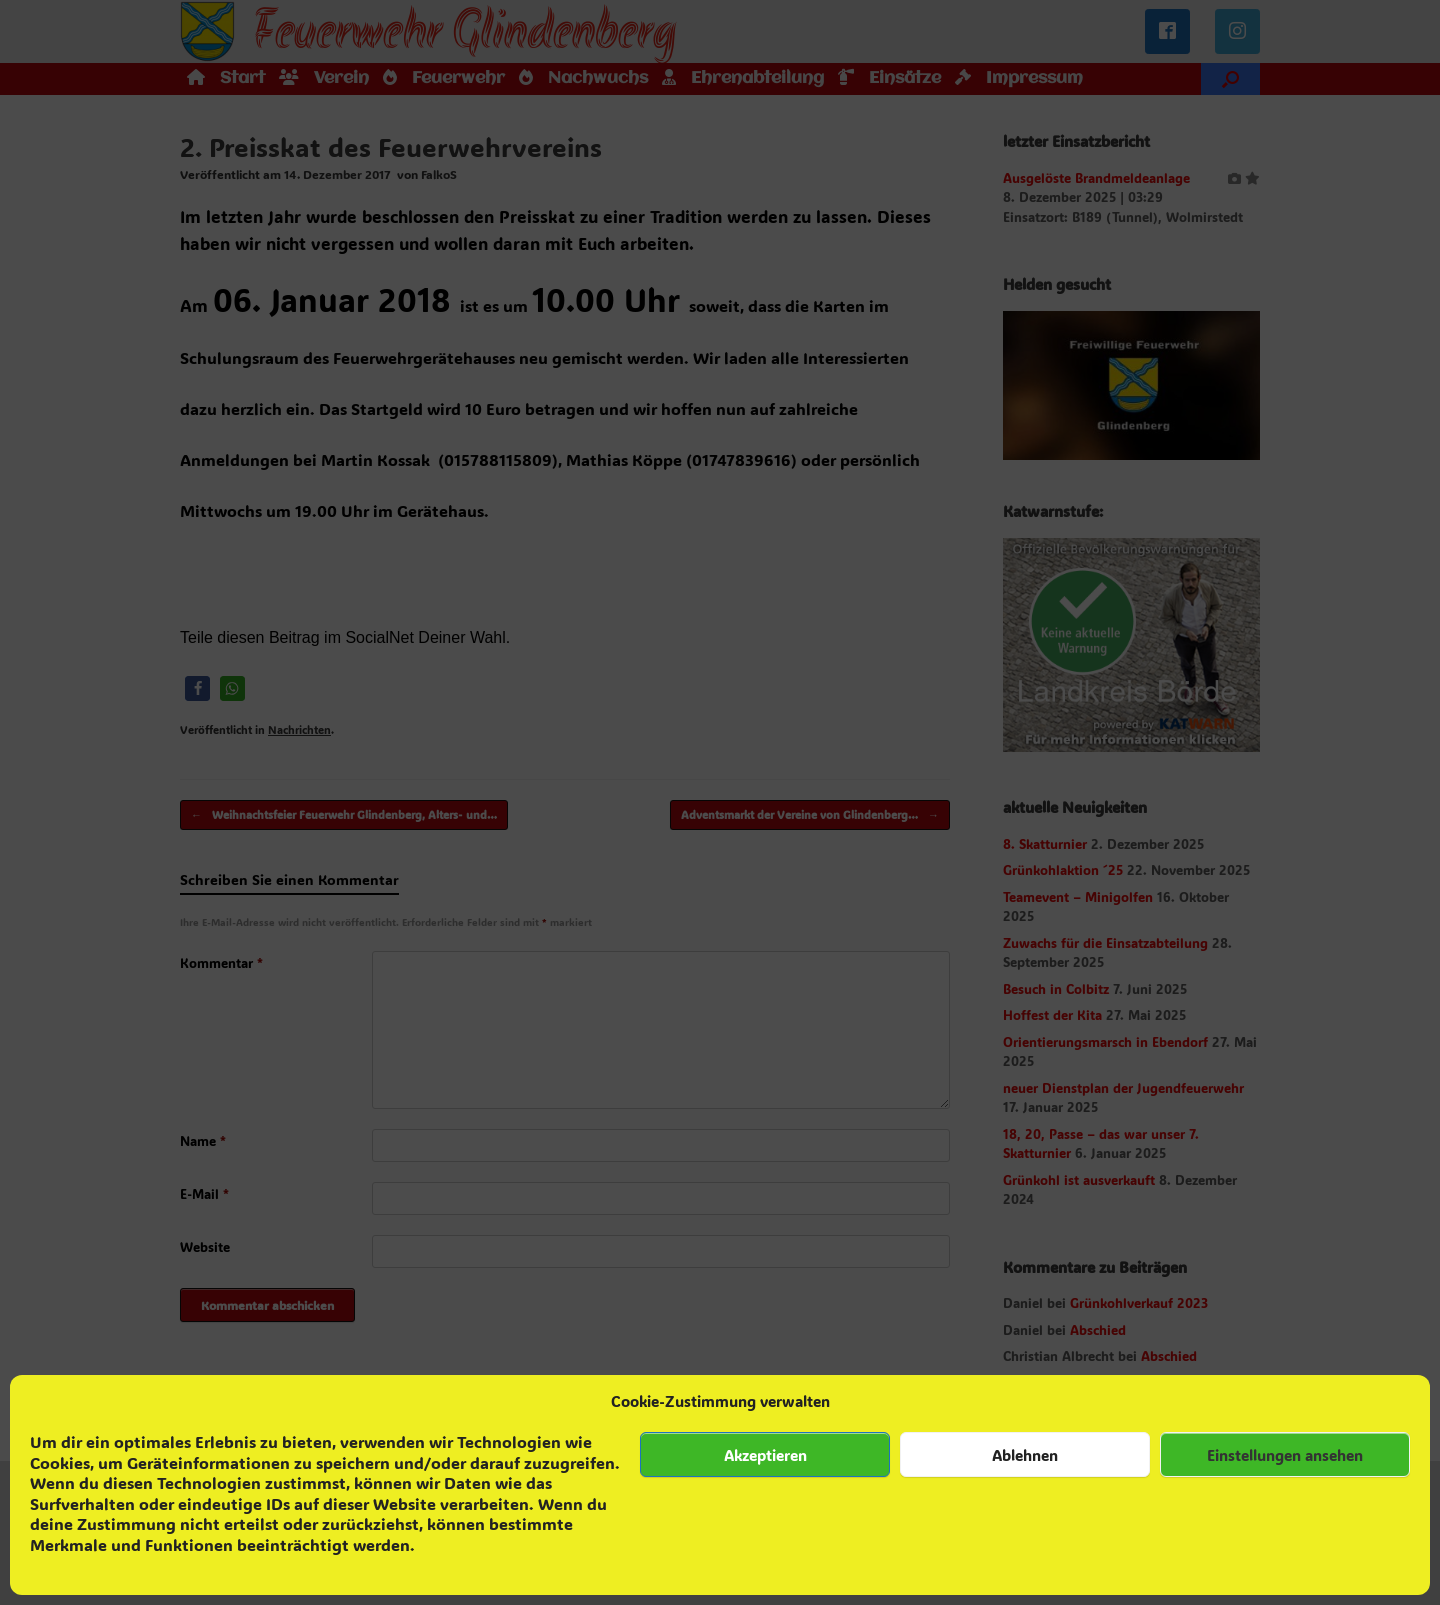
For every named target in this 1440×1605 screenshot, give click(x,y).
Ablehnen (1025, 1455)
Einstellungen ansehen (1285, 1455)
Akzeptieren (765, 1455)
